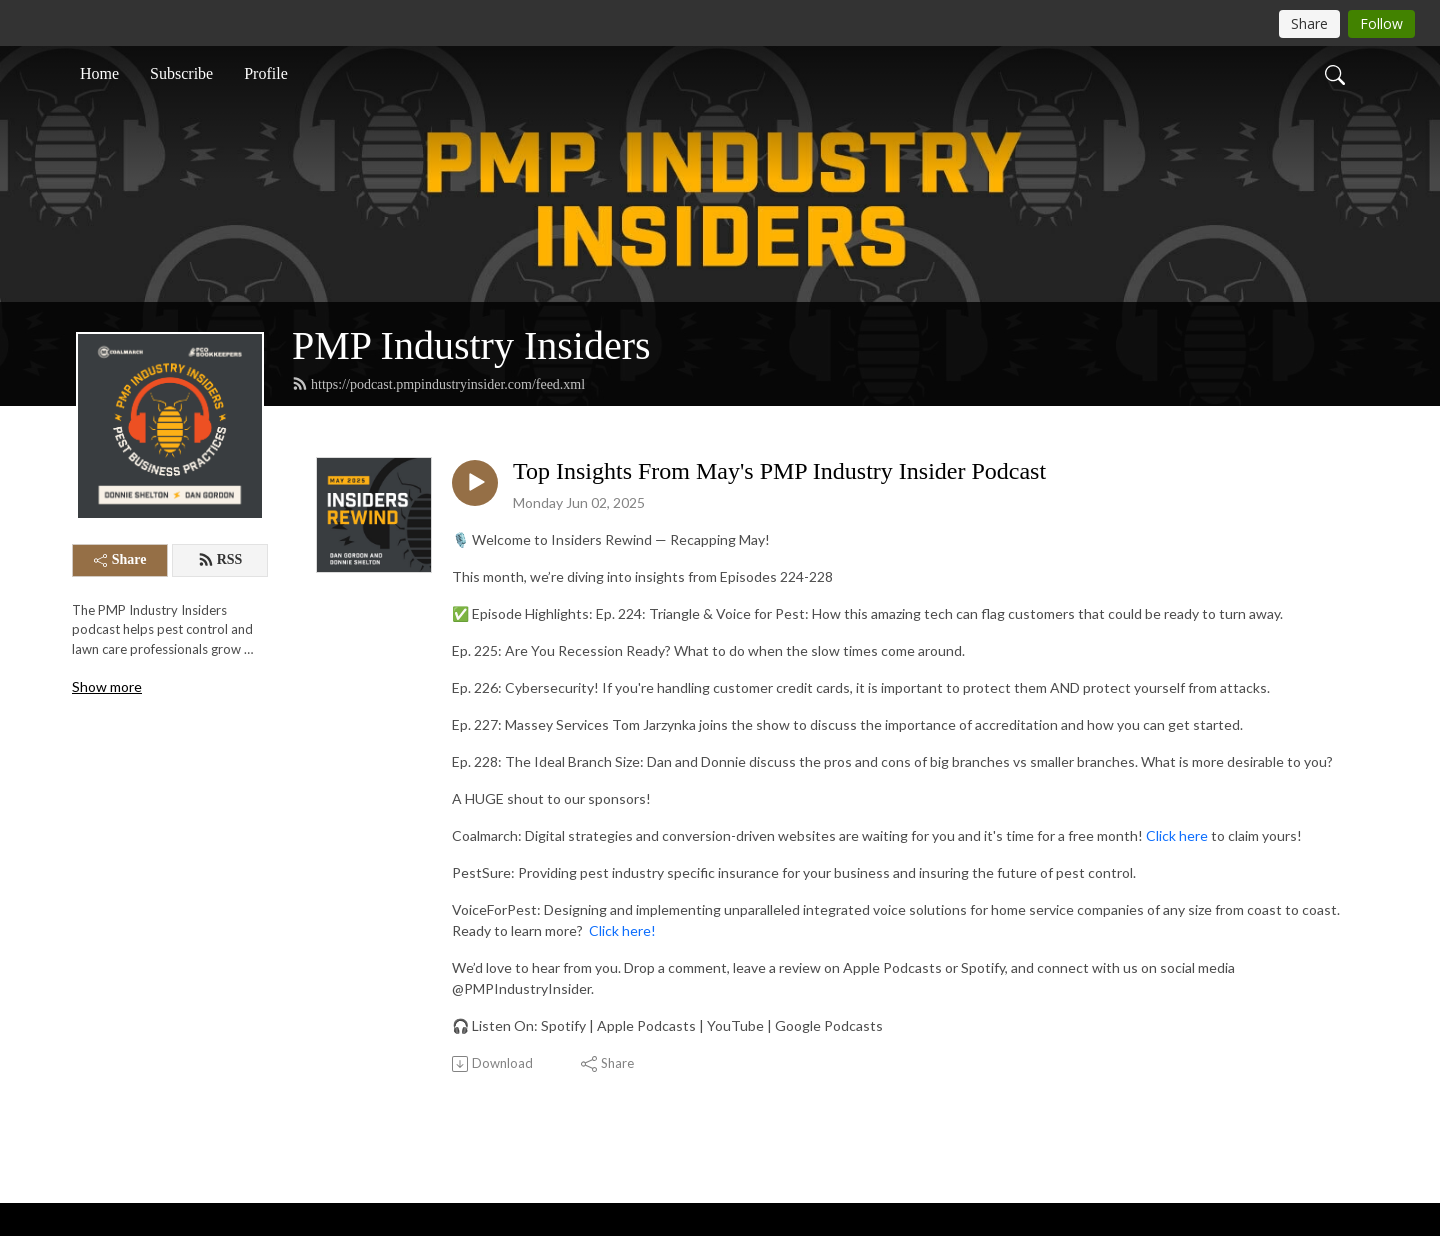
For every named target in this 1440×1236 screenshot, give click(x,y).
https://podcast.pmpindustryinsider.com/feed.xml (438, 384)
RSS (220, 560)
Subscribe (181, 73)
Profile (266, 73)
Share (120, 559)
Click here (1177, 835)
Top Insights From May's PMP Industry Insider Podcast (779, 471)
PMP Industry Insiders (471, 345)
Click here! (622, 930)
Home (99, 73)
